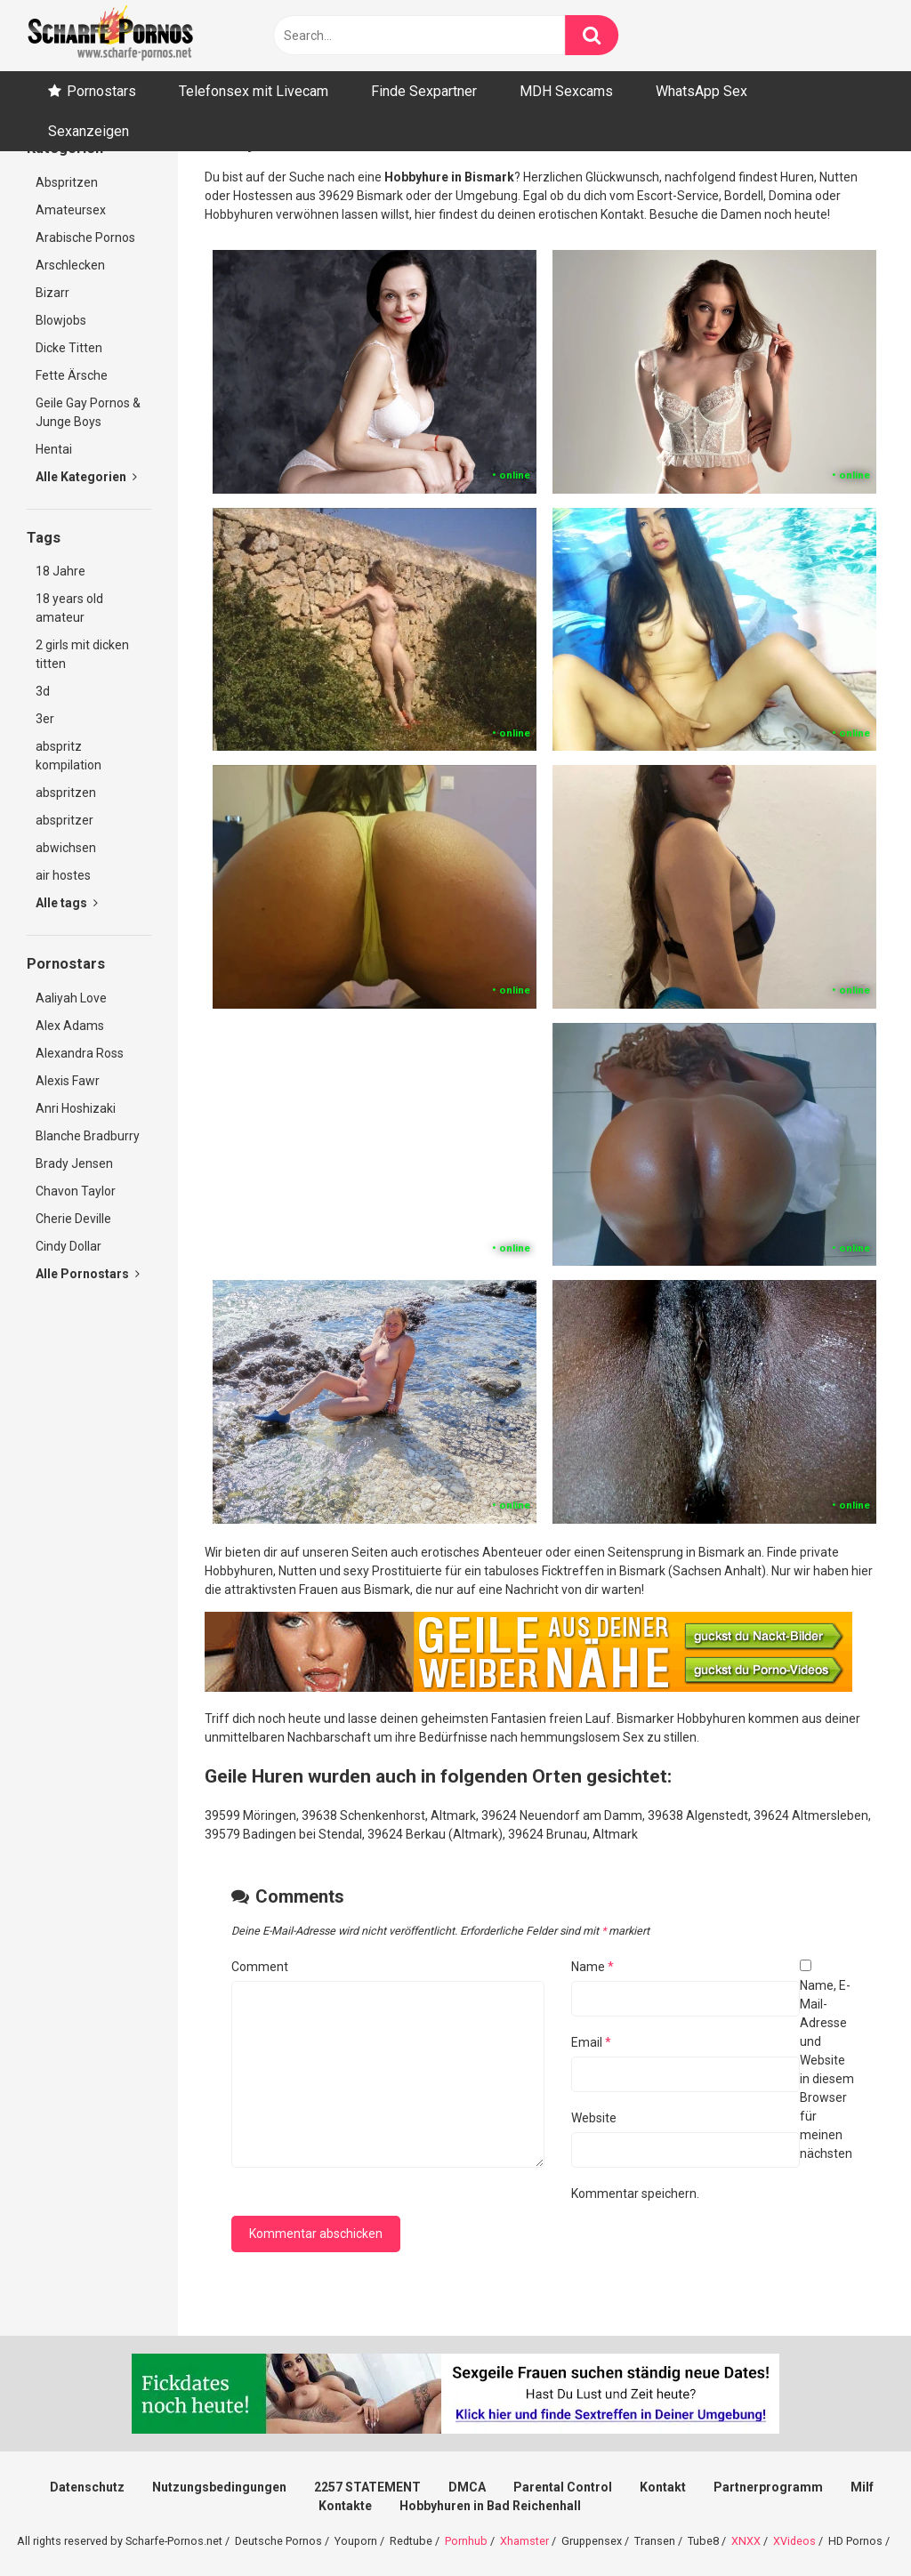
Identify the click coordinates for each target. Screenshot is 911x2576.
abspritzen (66, 792)
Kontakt (663, 2487)
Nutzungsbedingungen (219, 2487)
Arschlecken (70, 265)
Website (594, 2118)
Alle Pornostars (88, 1274)
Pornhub (466, 2541)
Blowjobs (61, 320)
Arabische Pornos (85, 237)
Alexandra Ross (80, 1053)
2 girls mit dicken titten (82, 654)
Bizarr (52, 293)
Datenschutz (87, 2487)
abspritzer (64, 820)
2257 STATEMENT (367, 2487)
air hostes (63, 875)
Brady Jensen (74, 1163)
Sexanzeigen (88, 131)
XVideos (794, 2541)
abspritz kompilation (68, 755)
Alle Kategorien (86, 477)
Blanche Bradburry (88, 1136)
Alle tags (67, 903)
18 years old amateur (69, 608)
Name (592, 1967)
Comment (259, 1967)
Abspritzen (67, 182)
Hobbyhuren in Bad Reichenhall (490, 2506)
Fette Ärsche (72, 375)
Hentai (54, 449)
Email (591, 2042)
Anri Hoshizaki (76, 1108)
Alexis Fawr (68, 1081)
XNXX (746, 2541)
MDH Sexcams (566, 91)
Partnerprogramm (768, 2487)
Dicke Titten (69, 348)
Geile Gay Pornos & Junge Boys (88, 412)
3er (45, 719)
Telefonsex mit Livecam (253, 91)
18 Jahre (60, 571)
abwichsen (66, 848)
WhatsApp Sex (701, 91)
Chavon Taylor (76, 1191)
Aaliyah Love (71, 998)
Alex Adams (70, 1025)
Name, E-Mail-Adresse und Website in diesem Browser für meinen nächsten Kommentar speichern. (712, 2089)
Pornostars (101, 91)
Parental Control (562, 2487)
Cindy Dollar (68, 1246)
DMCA (467, 2487)
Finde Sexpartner (424, 91)
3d (43, 691)
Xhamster (524, 2541)
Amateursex (71, 210)
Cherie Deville (73, 1219)
